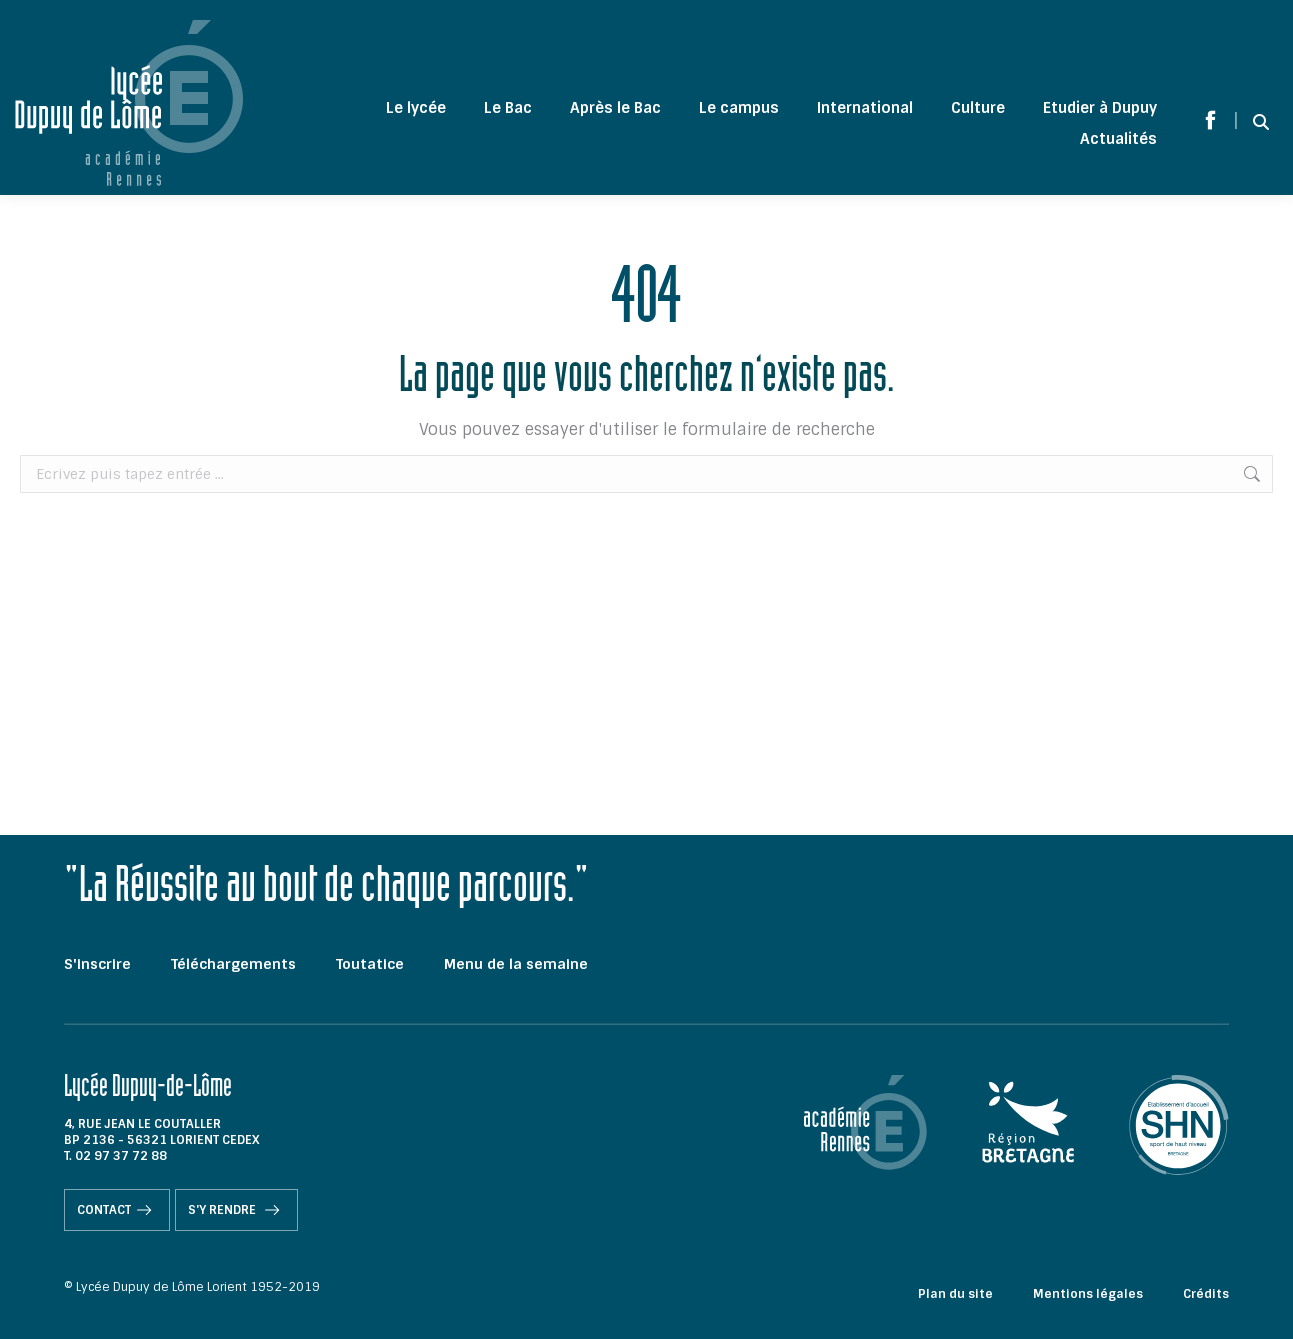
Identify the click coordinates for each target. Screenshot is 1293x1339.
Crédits (1206, 1294)
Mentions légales (1088, 1294)
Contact (117, 1210)
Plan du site (955, 1294)
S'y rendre (236, 1210)
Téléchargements (233, 964)
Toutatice (370, 964)
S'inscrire (97, 964)
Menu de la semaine (516, 964)
